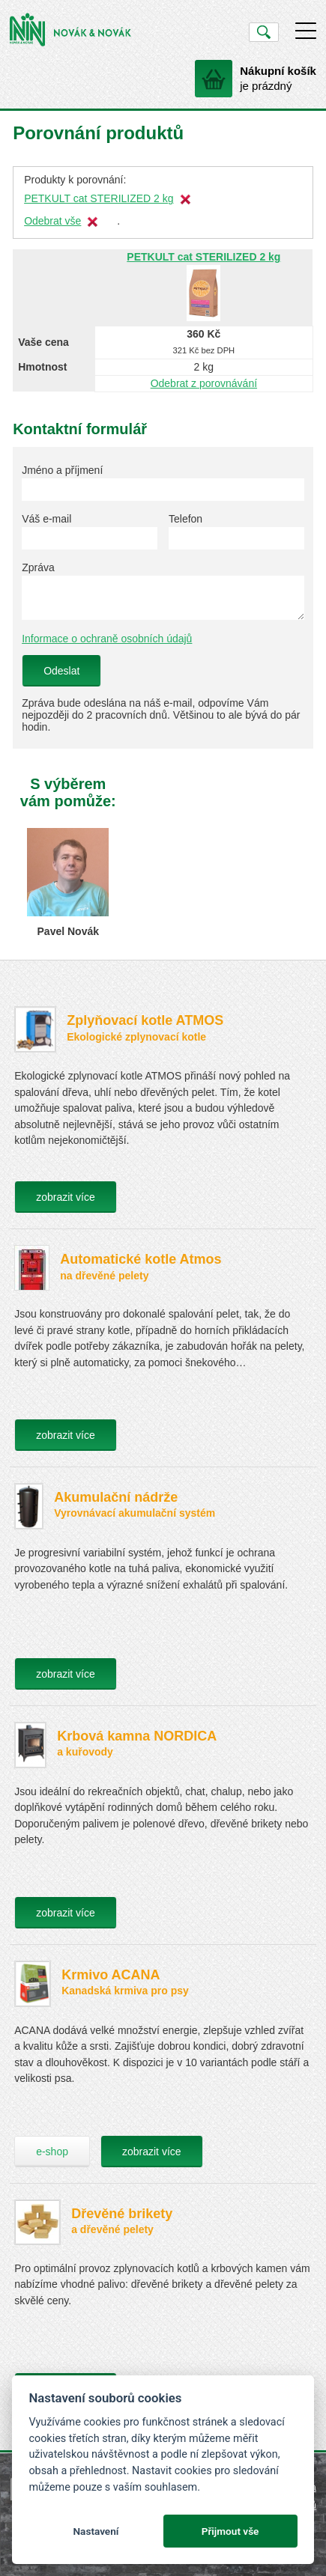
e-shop (52, 2152)
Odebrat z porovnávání (204, 383)
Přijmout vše (230, 2531)
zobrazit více (65, 1197)
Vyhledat (263, 32)
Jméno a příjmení (62, 470)
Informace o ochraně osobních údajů (107, 639)
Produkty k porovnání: (75, 180)
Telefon (185, 519)
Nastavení (95, 2531)
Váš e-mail (46, 519)
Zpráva (38, 567)
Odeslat (61, 671)
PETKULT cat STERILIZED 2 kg (98, 198)
